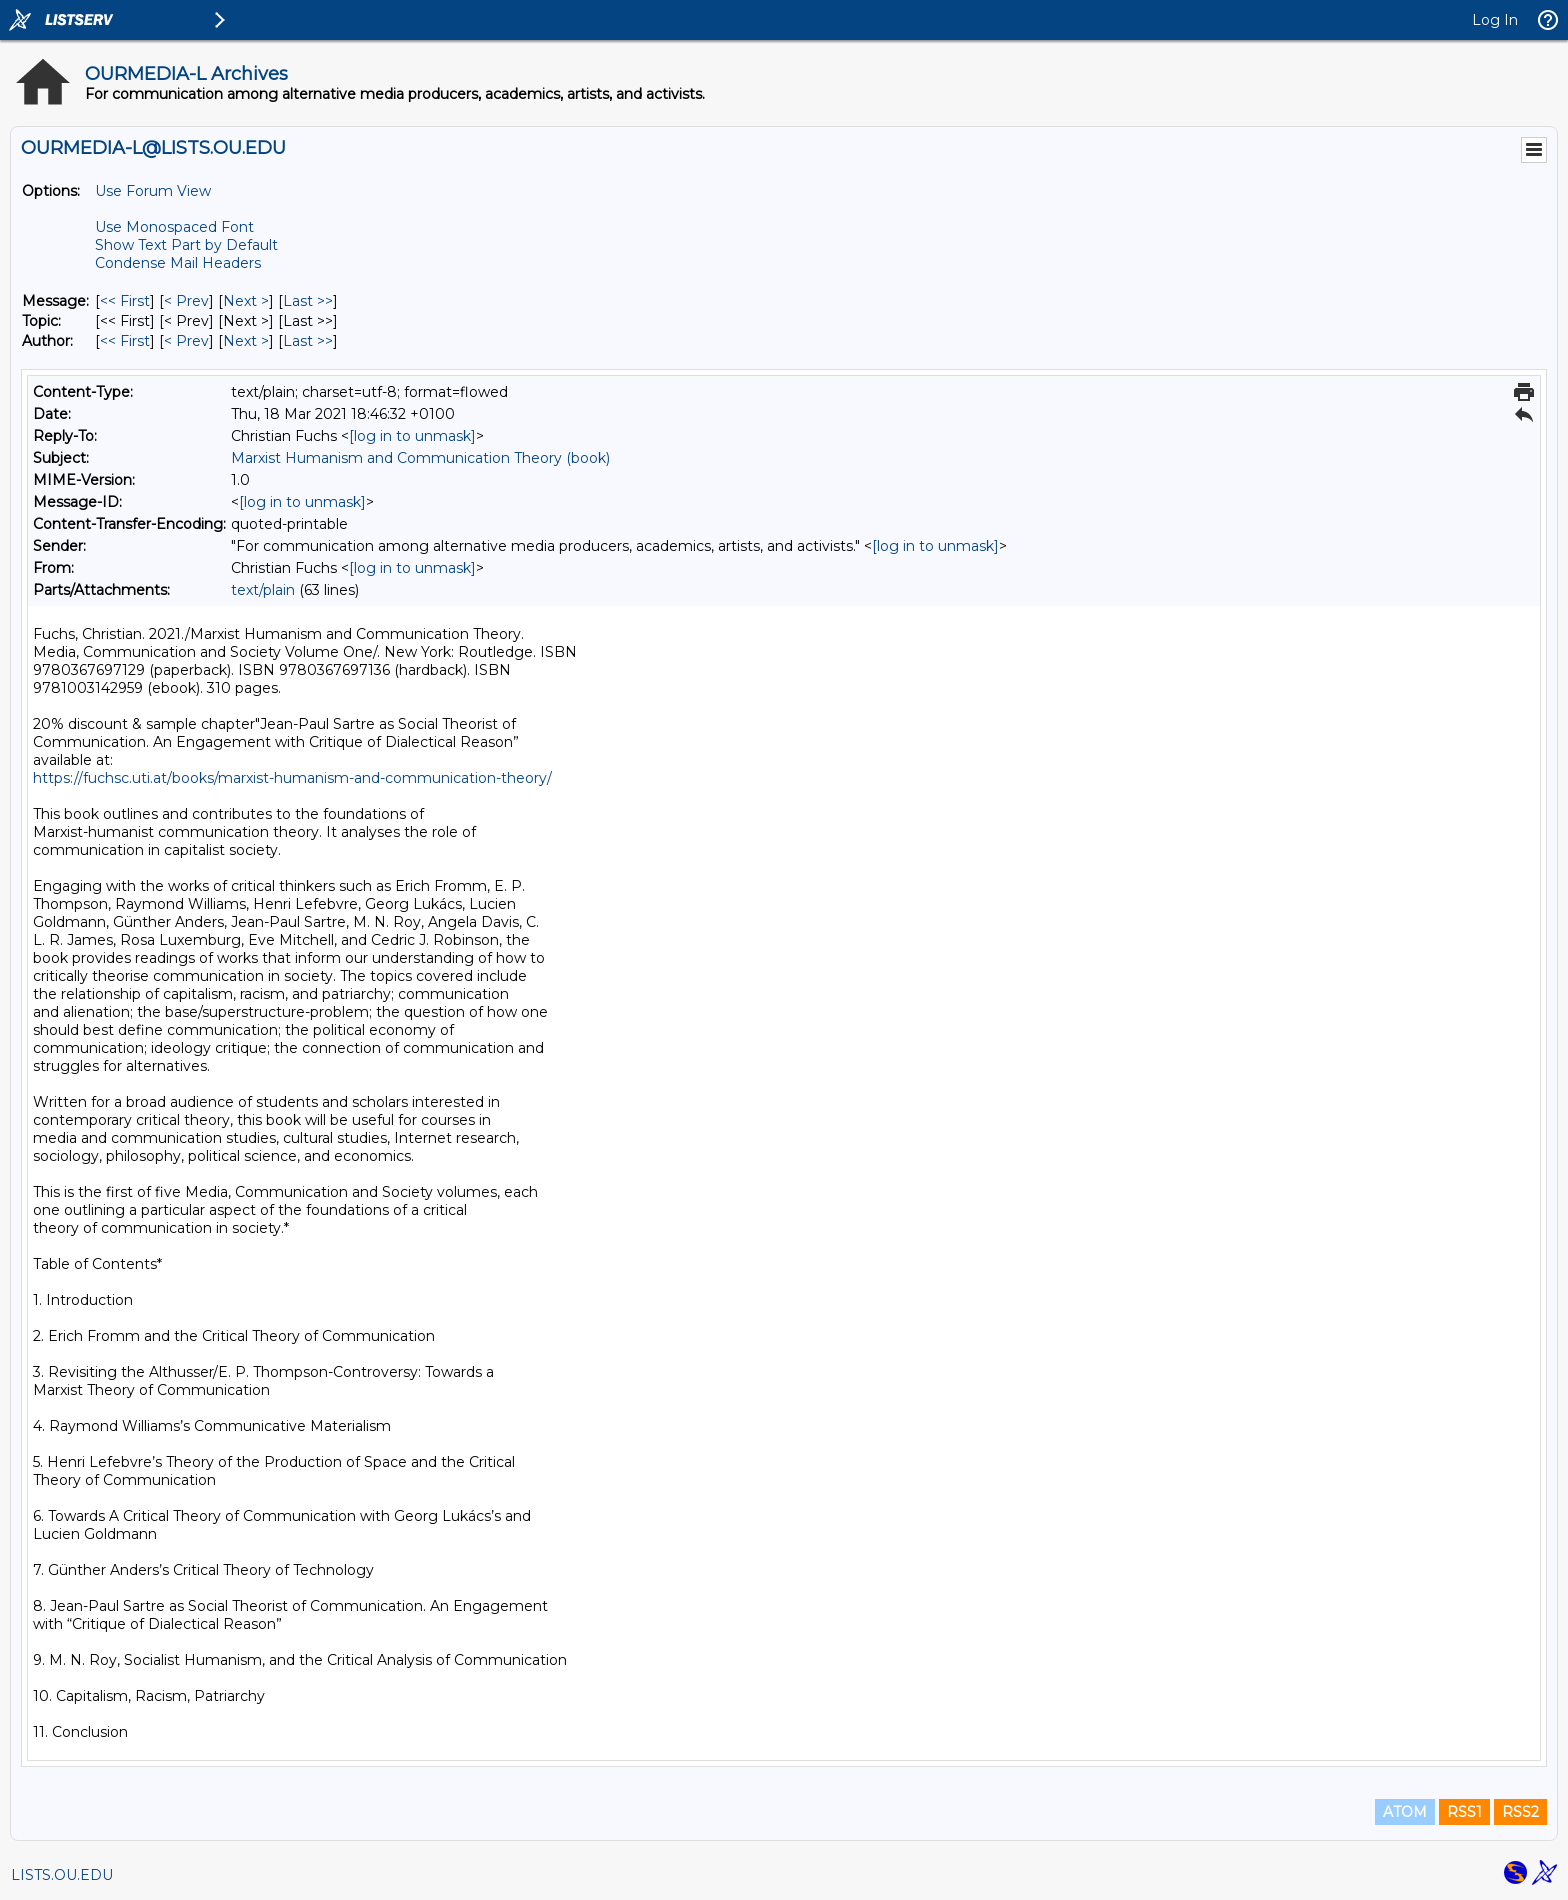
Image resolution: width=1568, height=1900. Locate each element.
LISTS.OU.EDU (62, 1875)
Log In (1495, 20)
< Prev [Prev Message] (186, 301)
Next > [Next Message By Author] (246, 341)
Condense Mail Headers (178, 263)
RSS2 (1520, 1812)
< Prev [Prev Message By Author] (186, 341)
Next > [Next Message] (246, 301)
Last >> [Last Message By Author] (308, 341)
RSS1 (1464, 1812)
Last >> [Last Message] (308, 301)
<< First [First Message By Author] (125, 341)
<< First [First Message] (125, 301)
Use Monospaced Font (174, 227)
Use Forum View (153, 191)
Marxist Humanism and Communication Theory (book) (420, 458)
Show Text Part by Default (186, 245)
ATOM (1405, 1812)
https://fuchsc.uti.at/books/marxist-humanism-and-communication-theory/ (292, 778)
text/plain (263, 590)
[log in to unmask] (412, 436)
